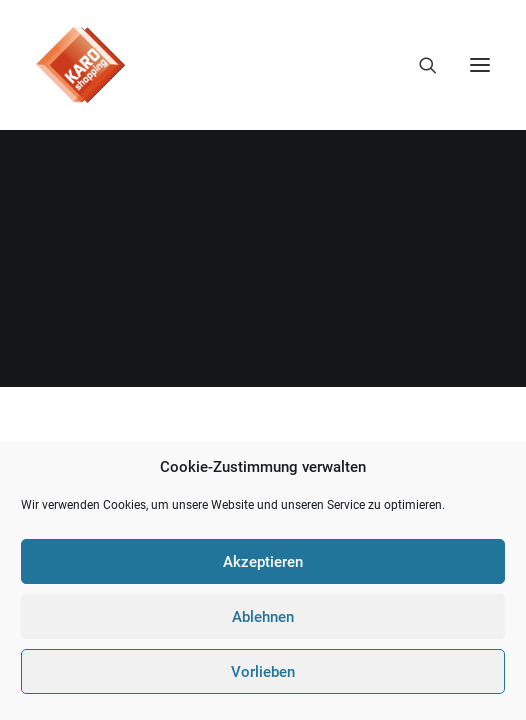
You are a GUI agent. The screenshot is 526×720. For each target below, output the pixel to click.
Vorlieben (263, 672)
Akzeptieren (263, 562)
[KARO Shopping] (80, 65)
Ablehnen (263, 617)
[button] (480, 65)
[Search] (419, 65)
